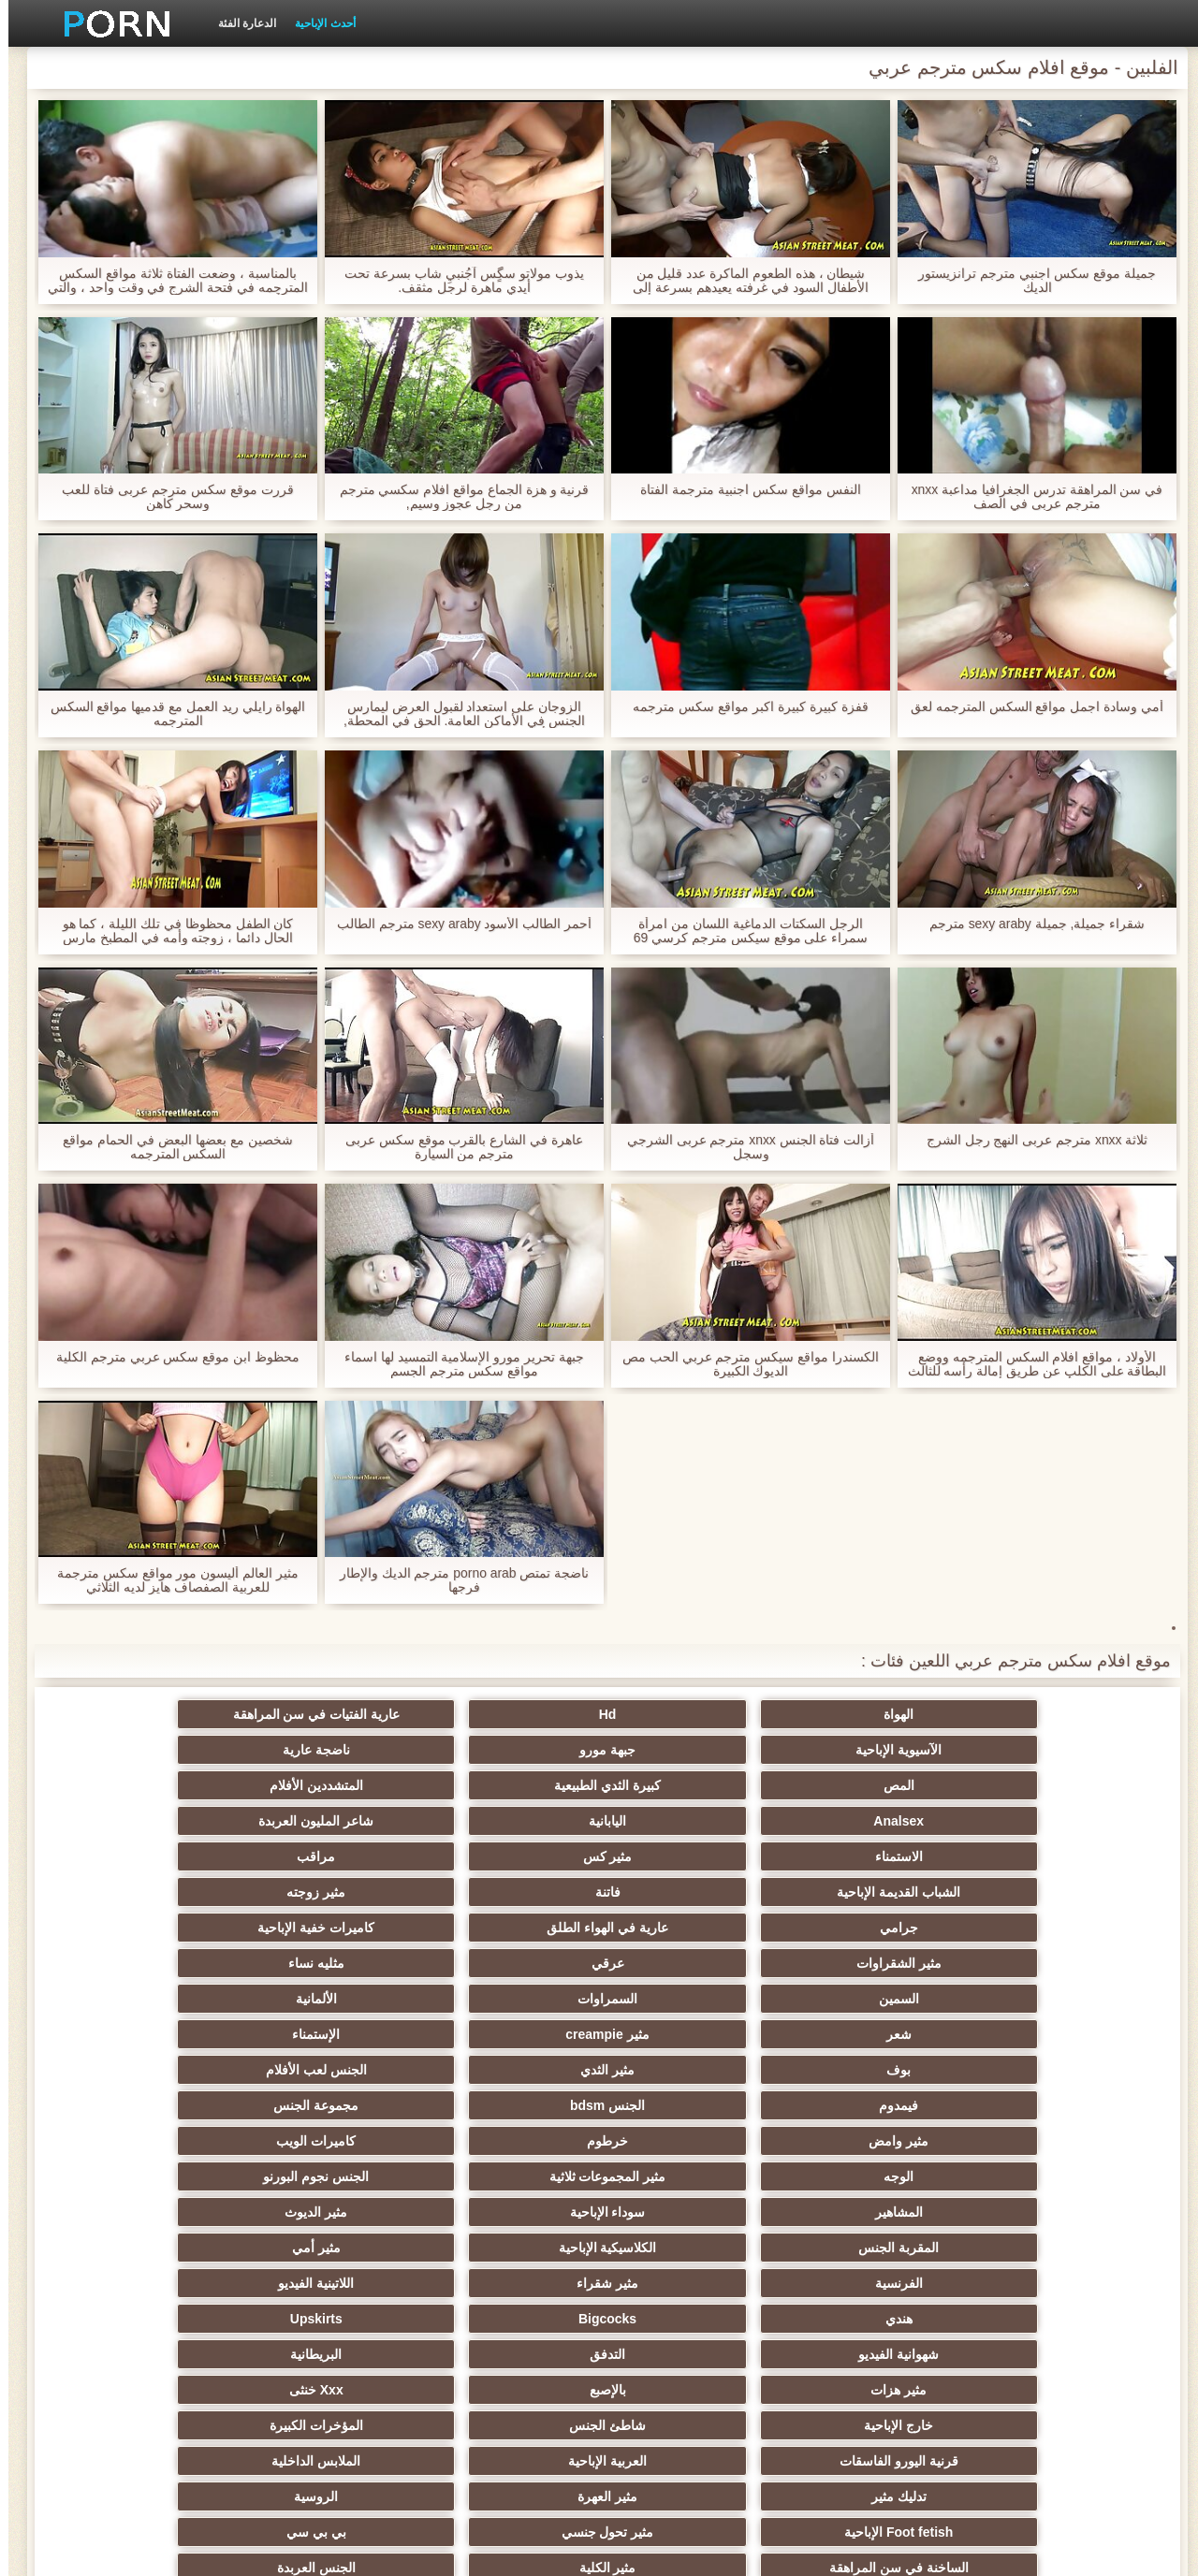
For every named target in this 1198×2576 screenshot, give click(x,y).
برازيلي (1057, 2389)
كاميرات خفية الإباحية (691, 1820)
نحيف (691, 2212)
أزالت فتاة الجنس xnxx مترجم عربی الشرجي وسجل (742, 1147)
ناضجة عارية (140, 1714)
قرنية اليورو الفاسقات (507, 2069)
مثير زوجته (140, 1785)
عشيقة (1057, 2354)
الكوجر (507, 2283)
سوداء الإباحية (874, 1963)
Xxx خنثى (140, 2034)
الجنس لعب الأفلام (690, 1892)
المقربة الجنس (507, 1963)
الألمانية (690, 1856)
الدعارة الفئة (239, 23)
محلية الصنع (324, 2354)
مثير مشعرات (323, 2176)
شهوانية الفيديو (1057, 2034)
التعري (874, 2212)
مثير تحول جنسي (324, 2105)
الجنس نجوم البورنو (141, 1927)
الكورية (140, 2283)
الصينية (690, 2283)
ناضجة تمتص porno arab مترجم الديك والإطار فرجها (455, 1580)
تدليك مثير (1057, 2105)
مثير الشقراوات (507, 1820)
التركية (324, 2318)
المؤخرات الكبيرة (691, 2069)
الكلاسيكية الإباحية (324, 1963)
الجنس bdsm (323, 1892)
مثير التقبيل (324, 2247)
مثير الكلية (873, 2140)
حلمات (141, 2212)
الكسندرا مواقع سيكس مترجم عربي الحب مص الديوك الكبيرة (742, 1364)
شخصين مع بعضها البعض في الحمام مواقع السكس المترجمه (169, 1147)
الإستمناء (141, 1856)
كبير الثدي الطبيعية (324, 2389)
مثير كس (873, 1785)
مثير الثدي (874, 1892)
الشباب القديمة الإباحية (507, 1785)
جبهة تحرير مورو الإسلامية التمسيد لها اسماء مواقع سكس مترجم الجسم (456, 1364)
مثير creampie (323, 1856)
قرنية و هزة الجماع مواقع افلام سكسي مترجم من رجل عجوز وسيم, (455, 497)
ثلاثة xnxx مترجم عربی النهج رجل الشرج (1028, 1140)
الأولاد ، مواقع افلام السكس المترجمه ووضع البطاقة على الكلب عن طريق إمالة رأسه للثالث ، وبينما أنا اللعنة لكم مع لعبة (1028, 1364)
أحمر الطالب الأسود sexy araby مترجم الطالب (455, 924)
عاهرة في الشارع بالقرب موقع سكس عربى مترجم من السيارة (456, 1147)
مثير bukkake (140, 2389)
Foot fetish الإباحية (507, 2105)
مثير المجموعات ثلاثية (324, 1927)
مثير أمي (140, 1963)
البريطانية (690, 2034)
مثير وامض (1058, 1927)
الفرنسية (1057, 1998)
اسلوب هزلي (690, 2176)
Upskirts (140, 1998)
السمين (1057, 1856)
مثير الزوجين (508, 2247)
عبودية (141, 2318)
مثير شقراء (874, 1998)
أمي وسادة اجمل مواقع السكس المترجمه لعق (1028, 707)
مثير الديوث (690, 1963)
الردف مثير (1057, 2247)
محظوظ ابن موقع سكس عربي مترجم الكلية (169, 1357)
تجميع (874, 2247)
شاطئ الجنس (874, 2069)
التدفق (874, 2034)
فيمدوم (507, 1892)
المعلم (141, 2354)
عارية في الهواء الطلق (874, 1820)
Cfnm (874, 2354)
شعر (507, 1856)
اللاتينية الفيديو (690, 1998)
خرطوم (874, 1927)
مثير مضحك (324, 2212)
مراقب (690, 1785)
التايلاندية (508, 2140)
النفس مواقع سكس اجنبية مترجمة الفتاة (742, 490)
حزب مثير (324, 2140)
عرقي (324, 1820)
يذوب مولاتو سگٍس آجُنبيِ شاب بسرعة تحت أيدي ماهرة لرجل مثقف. (455, 281)
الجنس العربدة (690, 2140)
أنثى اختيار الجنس (873, 2176)
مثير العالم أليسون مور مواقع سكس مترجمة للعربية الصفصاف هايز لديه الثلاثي (169, 1580)
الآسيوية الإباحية (507, 1714)
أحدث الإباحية (316, 23)
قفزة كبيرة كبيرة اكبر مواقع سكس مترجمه (741, 707)
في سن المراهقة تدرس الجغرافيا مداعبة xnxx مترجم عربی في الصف (1028, 497)
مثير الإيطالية (324, 2283)
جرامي (1057, 1820)
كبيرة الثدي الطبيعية (874, 1749)
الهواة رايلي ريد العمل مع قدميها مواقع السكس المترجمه (169, 714)
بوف (1057, 1892)
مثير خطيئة (507, 2212)
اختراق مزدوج (690, 2247)
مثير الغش (140, 2176)
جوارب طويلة (874, 2318)
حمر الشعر (140, 2140)
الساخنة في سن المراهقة (1057, 2140)
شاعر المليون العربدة (140, 1749)
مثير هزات (507, 2034)
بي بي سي (140, 2105)
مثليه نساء (140, 1820)
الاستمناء (1057, 1785)
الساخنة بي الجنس (140, 2247)
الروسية (690, 2105)
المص (1057, 1749)
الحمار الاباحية (874, 2389)
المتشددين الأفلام (691, 1749)
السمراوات (874, 1856)
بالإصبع (324, 2034)
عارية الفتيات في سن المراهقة (691, 1714)
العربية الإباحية (324, 2069)
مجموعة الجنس (140, 1892)
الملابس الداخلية (140, 2069)
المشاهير (1057, 1963)
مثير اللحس (507, 2389)
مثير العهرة (874, 2105)
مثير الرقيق (690, 2318)
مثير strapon (507, 2176)
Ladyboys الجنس (507, 2354)
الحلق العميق (874, 2283)
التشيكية (1057, 2212)
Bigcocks (324, 1998)
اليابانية (324, 1749)
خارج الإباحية (1057, 2069)
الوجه (507, 1927)
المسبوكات (1057, 2283)
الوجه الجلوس (690, 2354)
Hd (874, 1714)
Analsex (507, 1749)
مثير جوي (507, 2318)
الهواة (1058, 1714)
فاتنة (324, 1785)
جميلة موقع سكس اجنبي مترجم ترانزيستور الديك (1028, 281)
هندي (507, 1998)
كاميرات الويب (690, 1927)
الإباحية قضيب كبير (691, 2389)
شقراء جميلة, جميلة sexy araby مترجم (1028, 924)
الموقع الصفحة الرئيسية (270, 2550)
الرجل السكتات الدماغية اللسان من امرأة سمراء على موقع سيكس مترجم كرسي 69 (742, 931)
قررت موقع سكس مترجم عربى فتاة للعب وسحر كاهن (169, 497)
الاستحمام (1057, 2318)
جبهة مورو (324, 1714)
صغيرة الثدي (1057, 2176)
